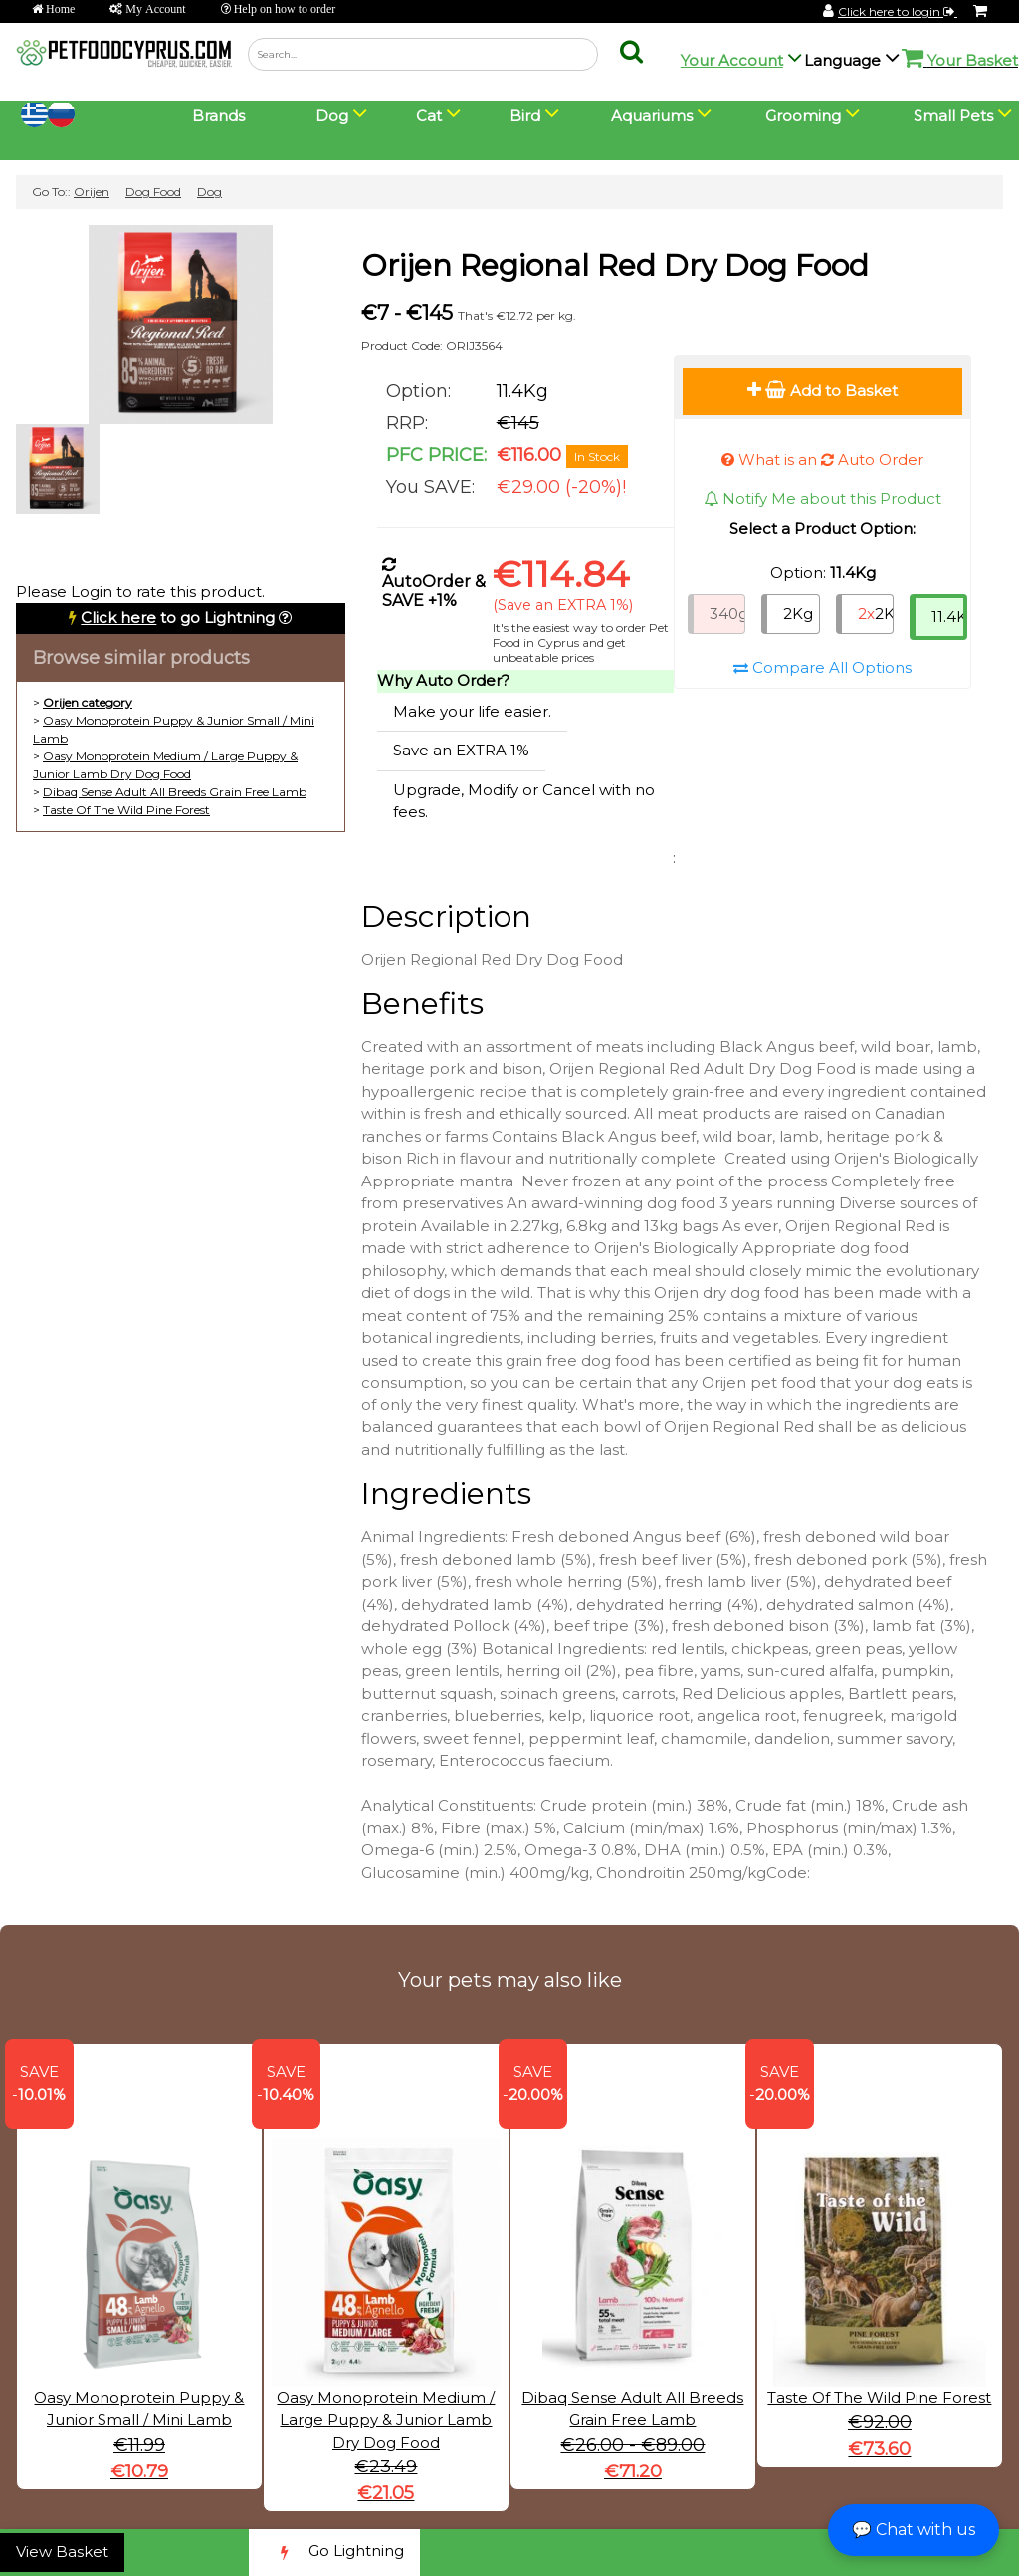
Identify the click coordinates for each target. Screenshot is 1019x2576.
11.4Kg (949, 616)
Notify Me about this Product (822, 498)
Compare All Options (822, 667)
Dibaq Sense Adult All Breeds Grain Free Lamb (174, 791)
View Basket (62, 2551)
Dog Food (153, 191)
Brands (218, 116)
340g (727, 613)
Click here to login (897, 11)
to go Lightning (178, 617)
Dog (209, 191)
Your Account (732, 60)
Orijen (91, 191)
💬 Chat (913, 2529)
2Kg (798, 613)
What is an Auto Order (822, 459)
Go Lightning (334, 2552)
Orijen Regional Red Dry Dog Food (615, 265)
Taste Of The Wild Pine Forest (126, 809)
